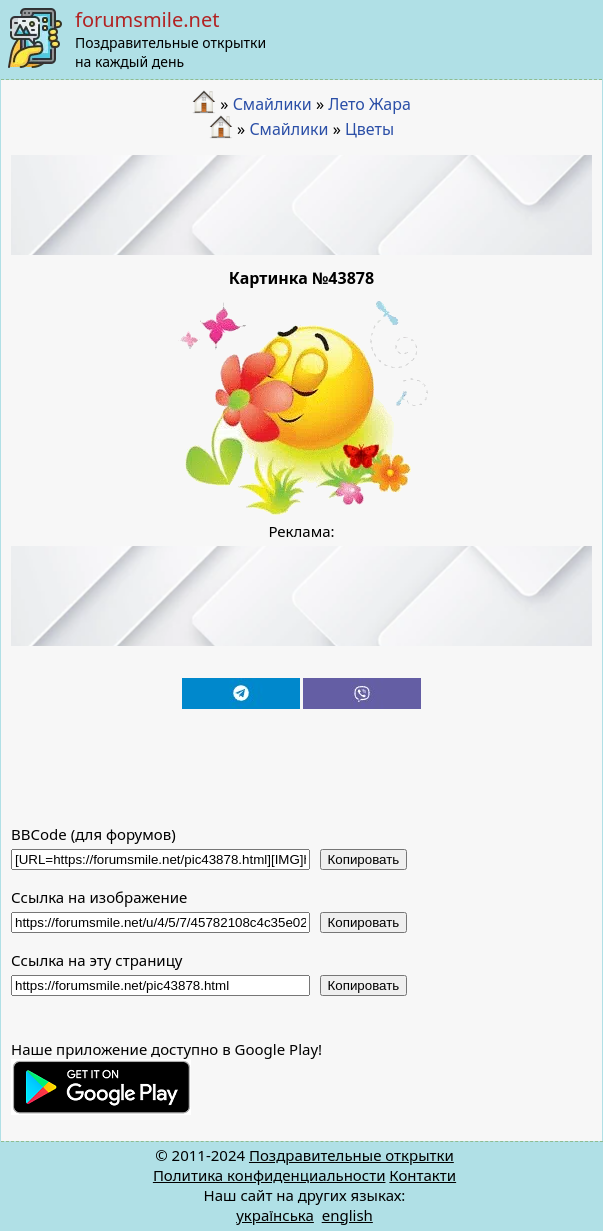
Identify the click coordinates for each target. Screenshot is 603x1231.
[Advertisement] (302, 205)
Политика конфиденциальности (269, 1175)
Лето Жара (369, 104)
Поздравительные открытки (351, 1155)
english (347, 1215)
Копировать (364, 859)
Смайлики (272, 104)
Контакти (422, 1175)
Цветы (369, 129)
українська (275, 1215)
